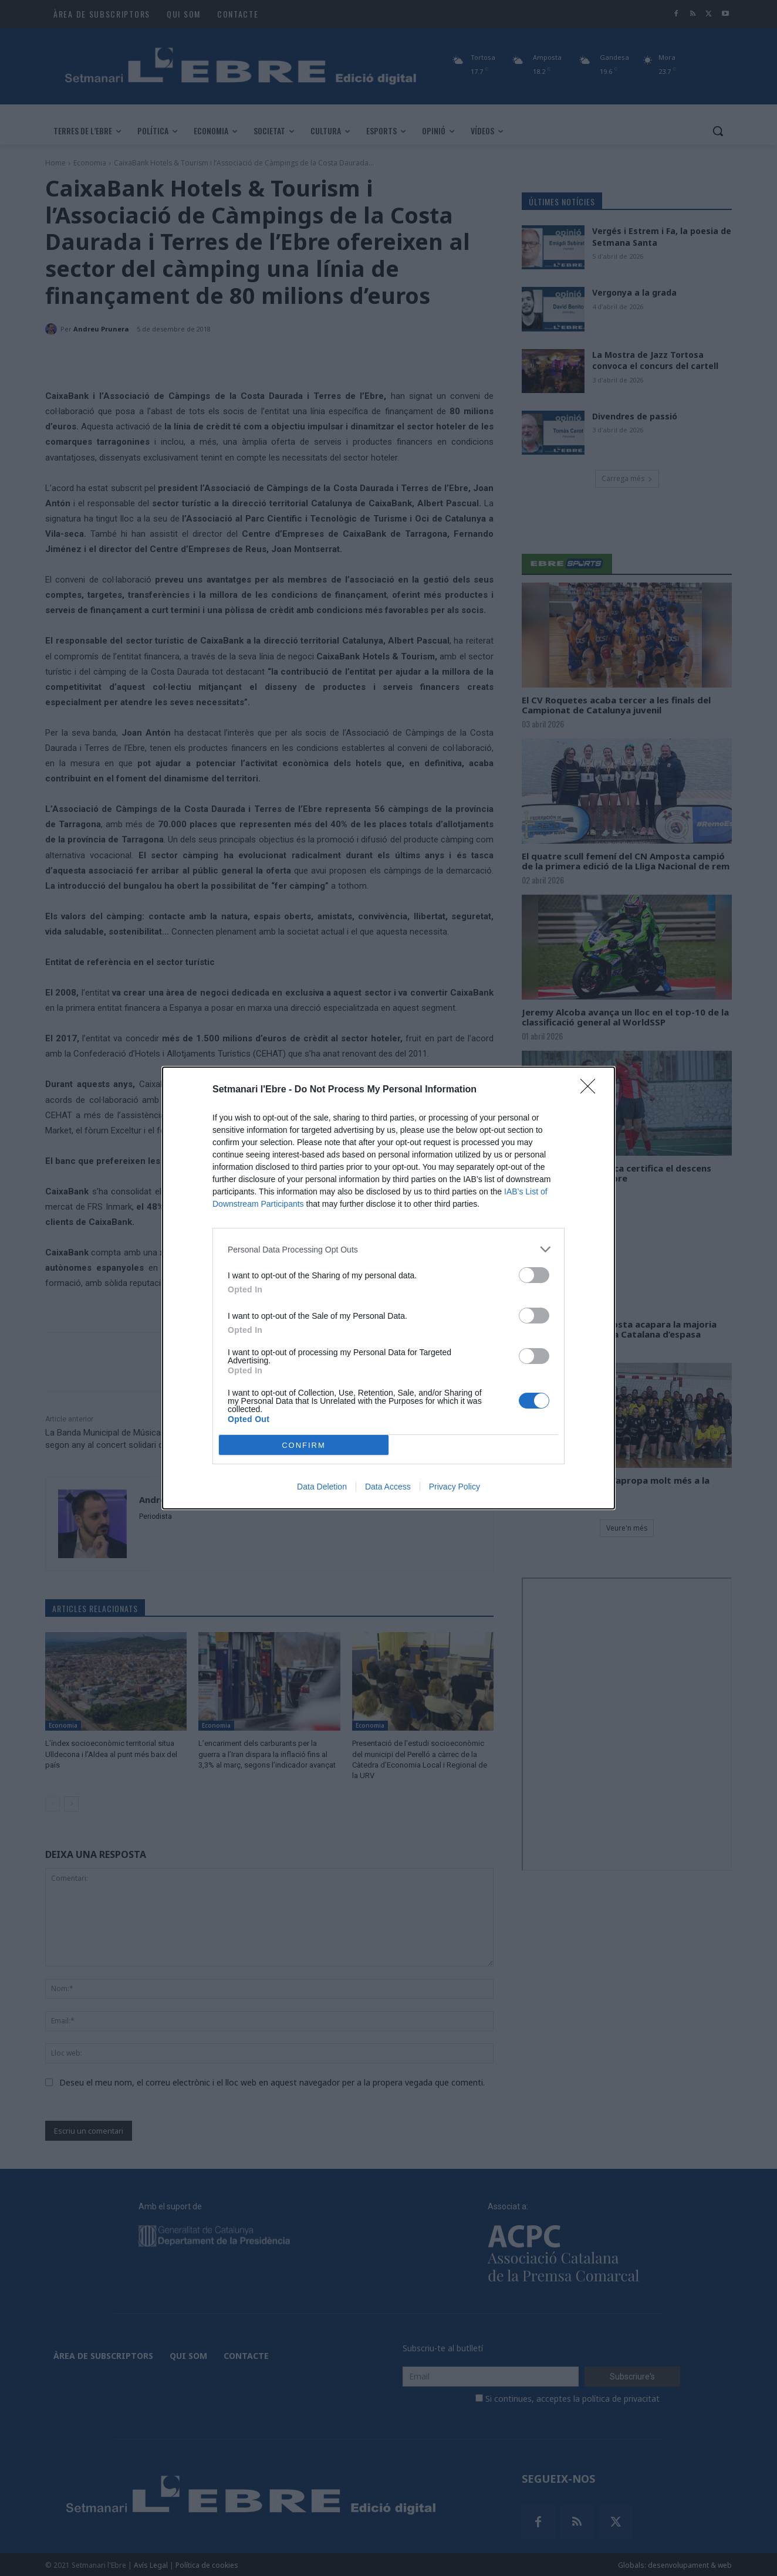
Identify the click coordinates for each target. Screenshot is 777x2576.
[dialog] (388, 1288)
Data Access (388, 1486)
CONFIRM (304, 1445)
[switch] (534, 1275)
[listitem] (388, 1249)
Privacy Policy (454, 1486)
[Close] (591, 1090)
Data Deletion (322, 1486)
